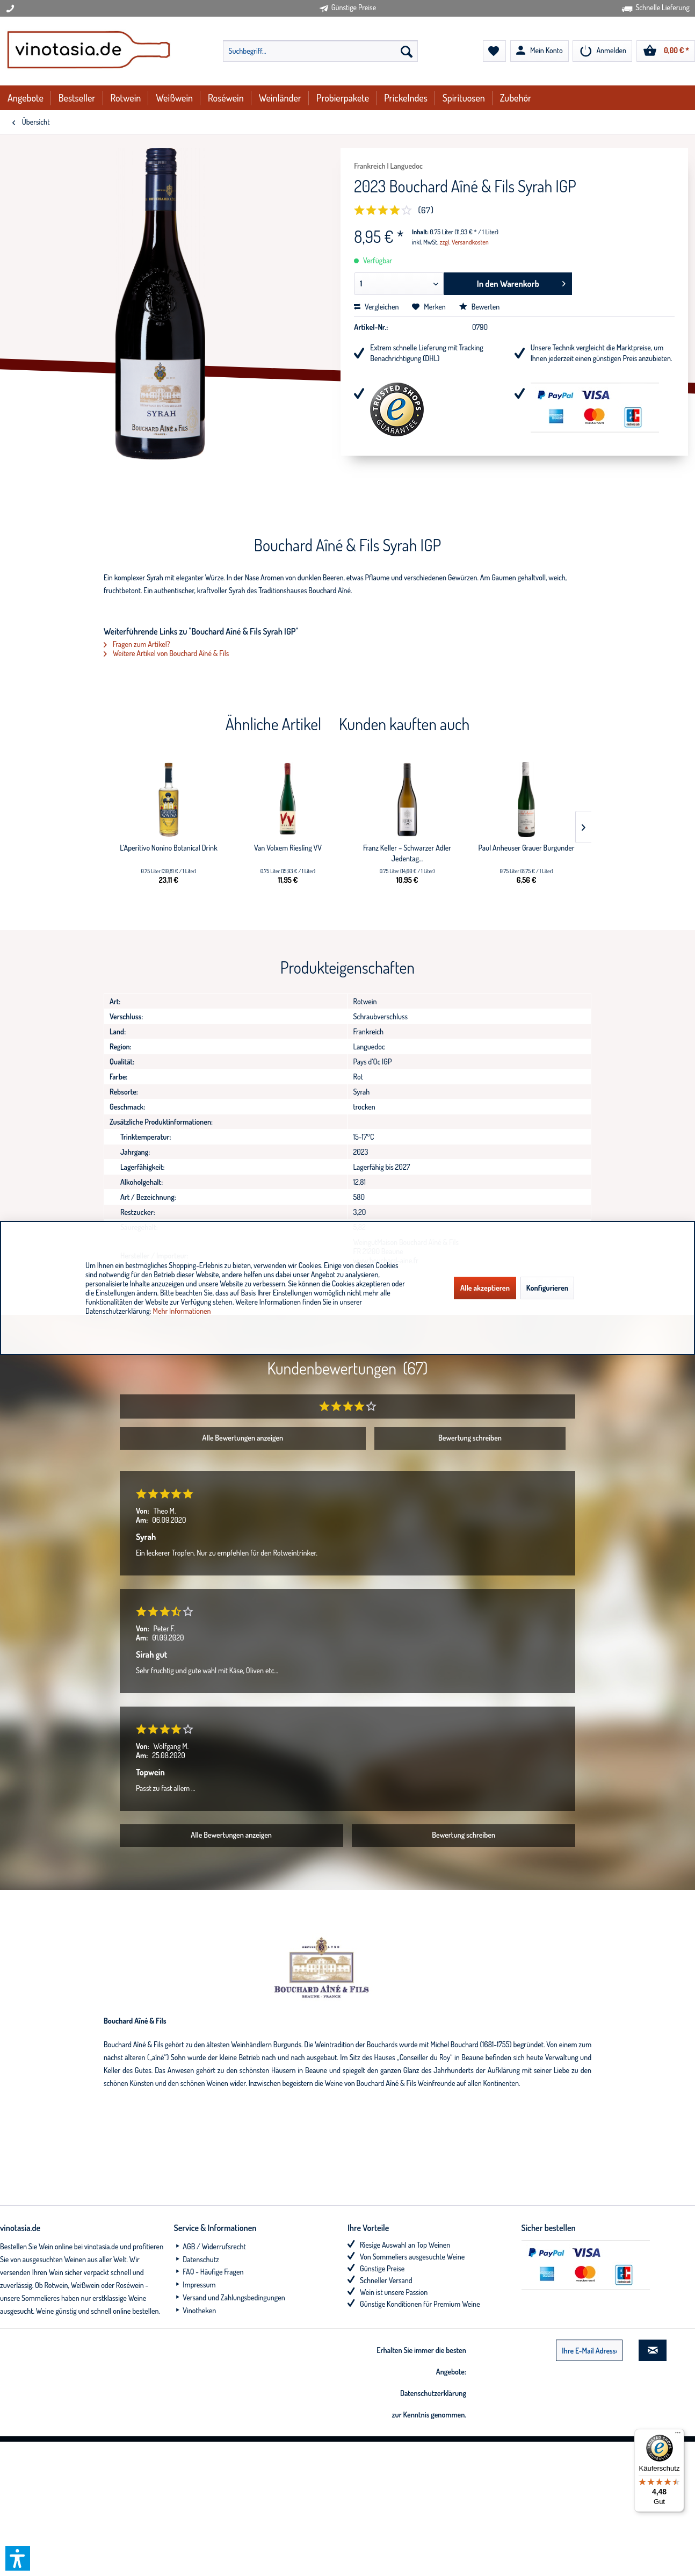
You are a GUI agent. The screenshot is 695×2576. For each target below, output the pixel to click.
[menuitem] (320, 51)
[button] (17, 2558)
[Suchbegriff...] (320, 51)
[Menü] (677, 2435)
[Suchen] (406, 51)
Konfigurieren (547, 1287)
